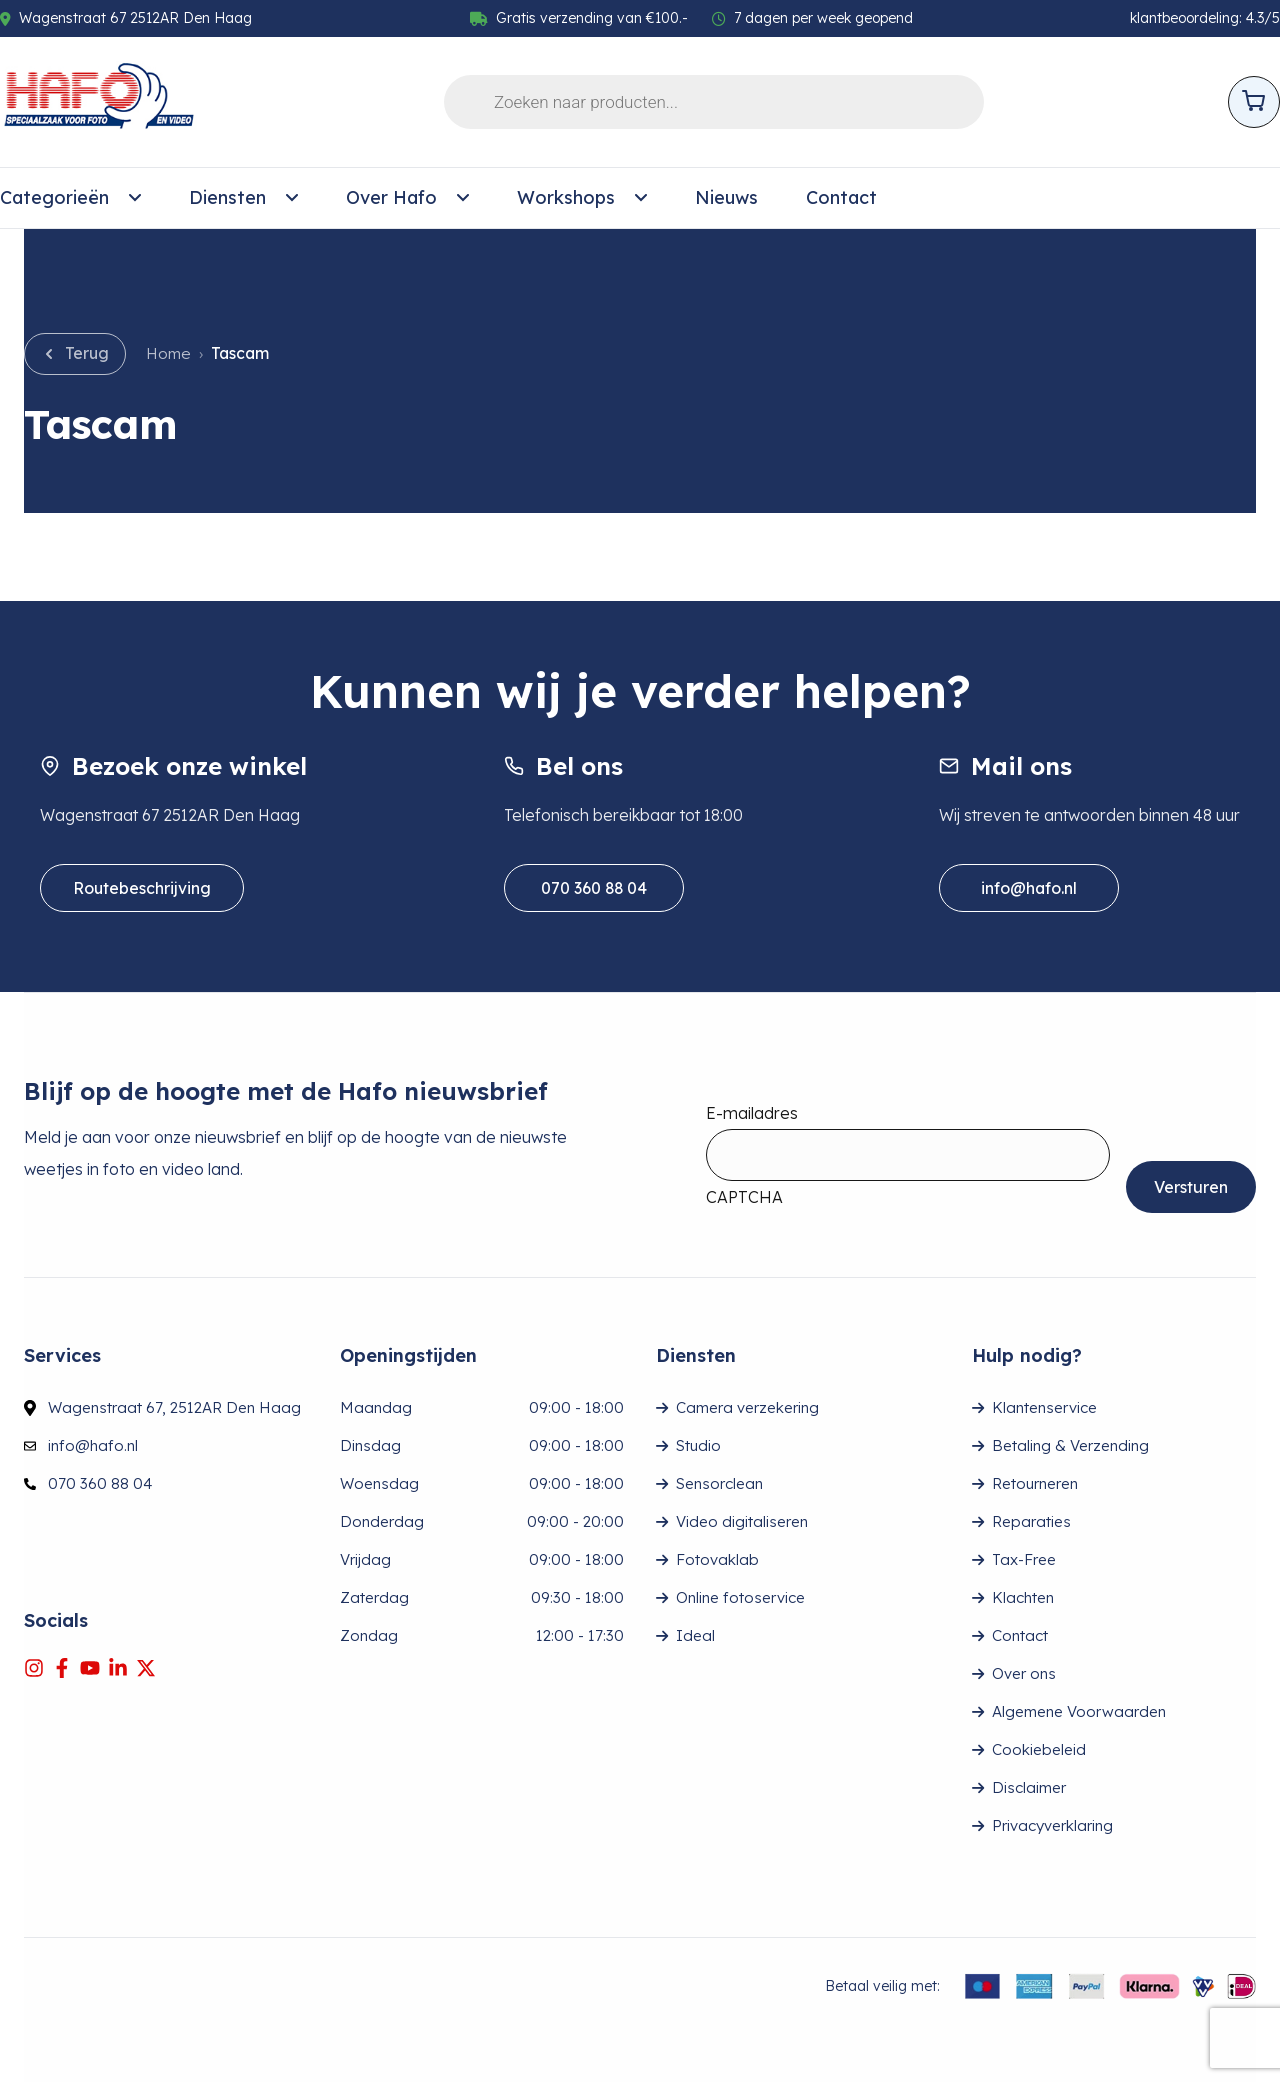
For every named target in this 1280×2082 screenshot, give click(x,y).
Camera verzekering (747, 1407)
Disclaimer (1029, 1787)
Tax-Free (1024, 1559)
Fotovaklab (717, 1559)
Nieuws (726, 197)
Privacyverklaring (1052, 1825)
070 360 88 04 (594, 888)
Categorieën (70, 198)
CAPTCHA (744, 1197)
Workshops (582, 198)
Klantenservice (1044, 1407)
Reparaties (1031, 1521)
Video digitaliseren (742, 1521)
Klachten (1023, 1597)
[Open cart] (1254, 102)
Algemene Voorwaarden (1079, 1711)
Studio (698, 1445)
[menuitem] (70, 198)
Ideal (695, 1635)
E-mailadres (752, 1113)
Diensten (243, 198)
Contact (841, 197)
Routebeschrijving (142, 888)
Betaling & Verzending (1070, 1445)
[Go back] (75, 354)
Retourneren (1035, 1483)
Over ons (1024, 1673)
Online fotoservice (740, 1597)
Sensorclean (719, 1483)
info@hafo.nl (1029, 888)
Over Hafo (407, 198)
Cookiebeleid (1039, 1749)
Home (168, 353)
